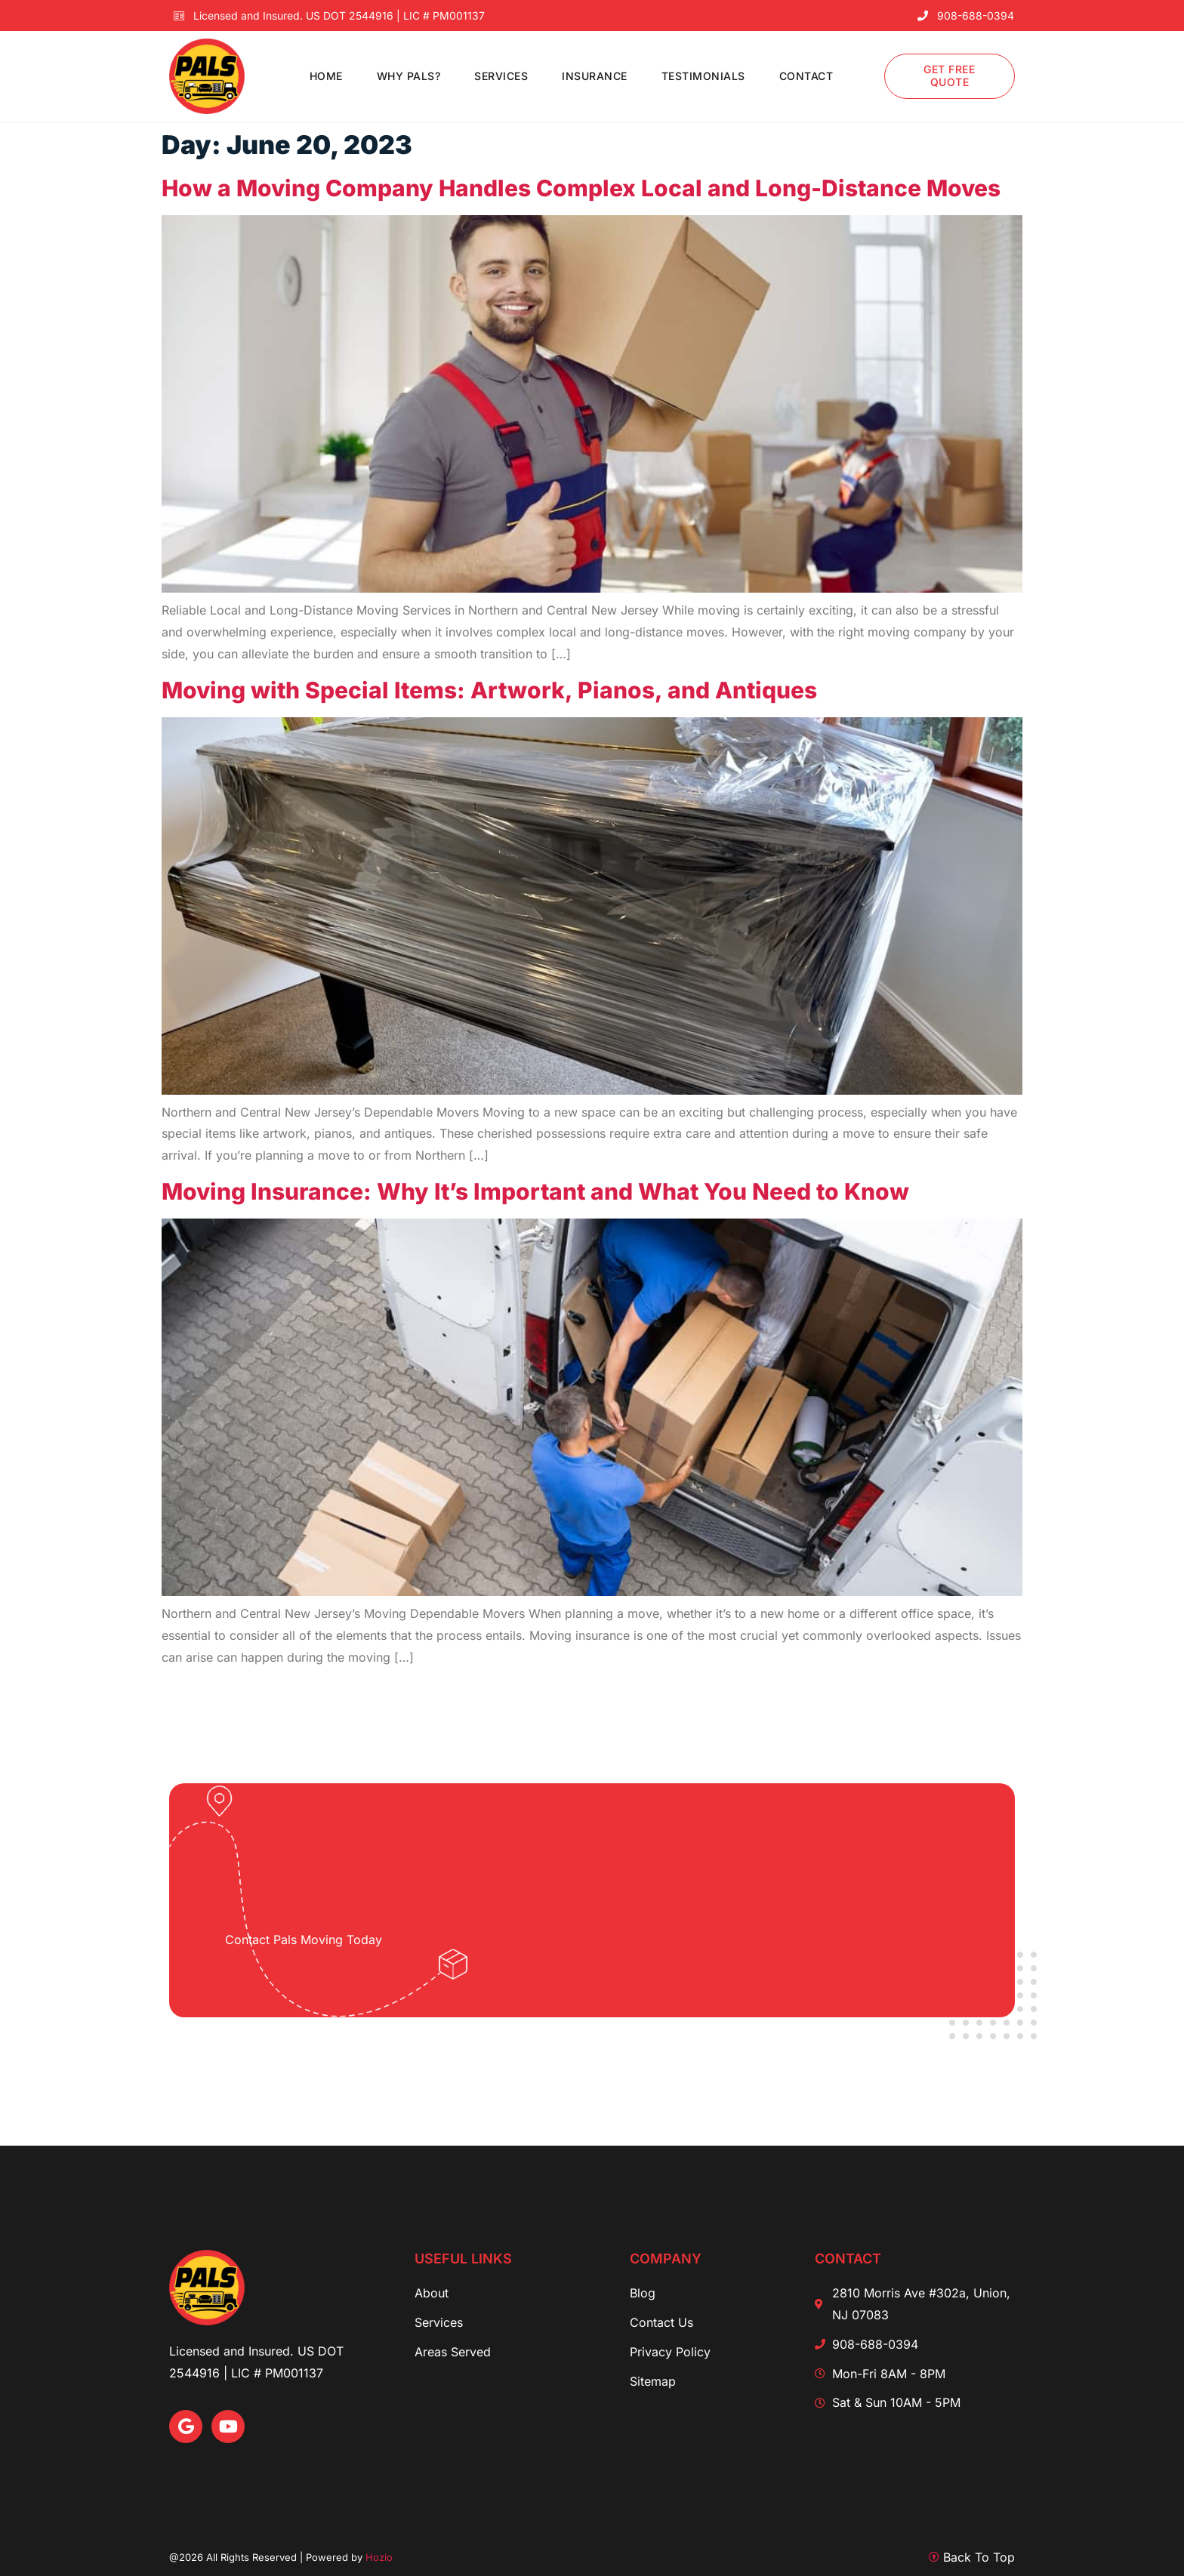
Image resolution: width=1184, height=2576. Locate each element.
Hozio (379, 2557)
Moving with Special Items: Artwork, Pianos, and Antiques (489, 690)
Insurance (594, 75)
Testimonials (703, 75)
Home (326, 75)
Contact (806, 75)
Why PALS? (409, 75)
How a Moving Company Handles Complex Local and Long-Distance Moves (581, 188)
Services (501, 75)
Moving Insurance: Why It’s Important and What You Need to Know (535, 1191)
